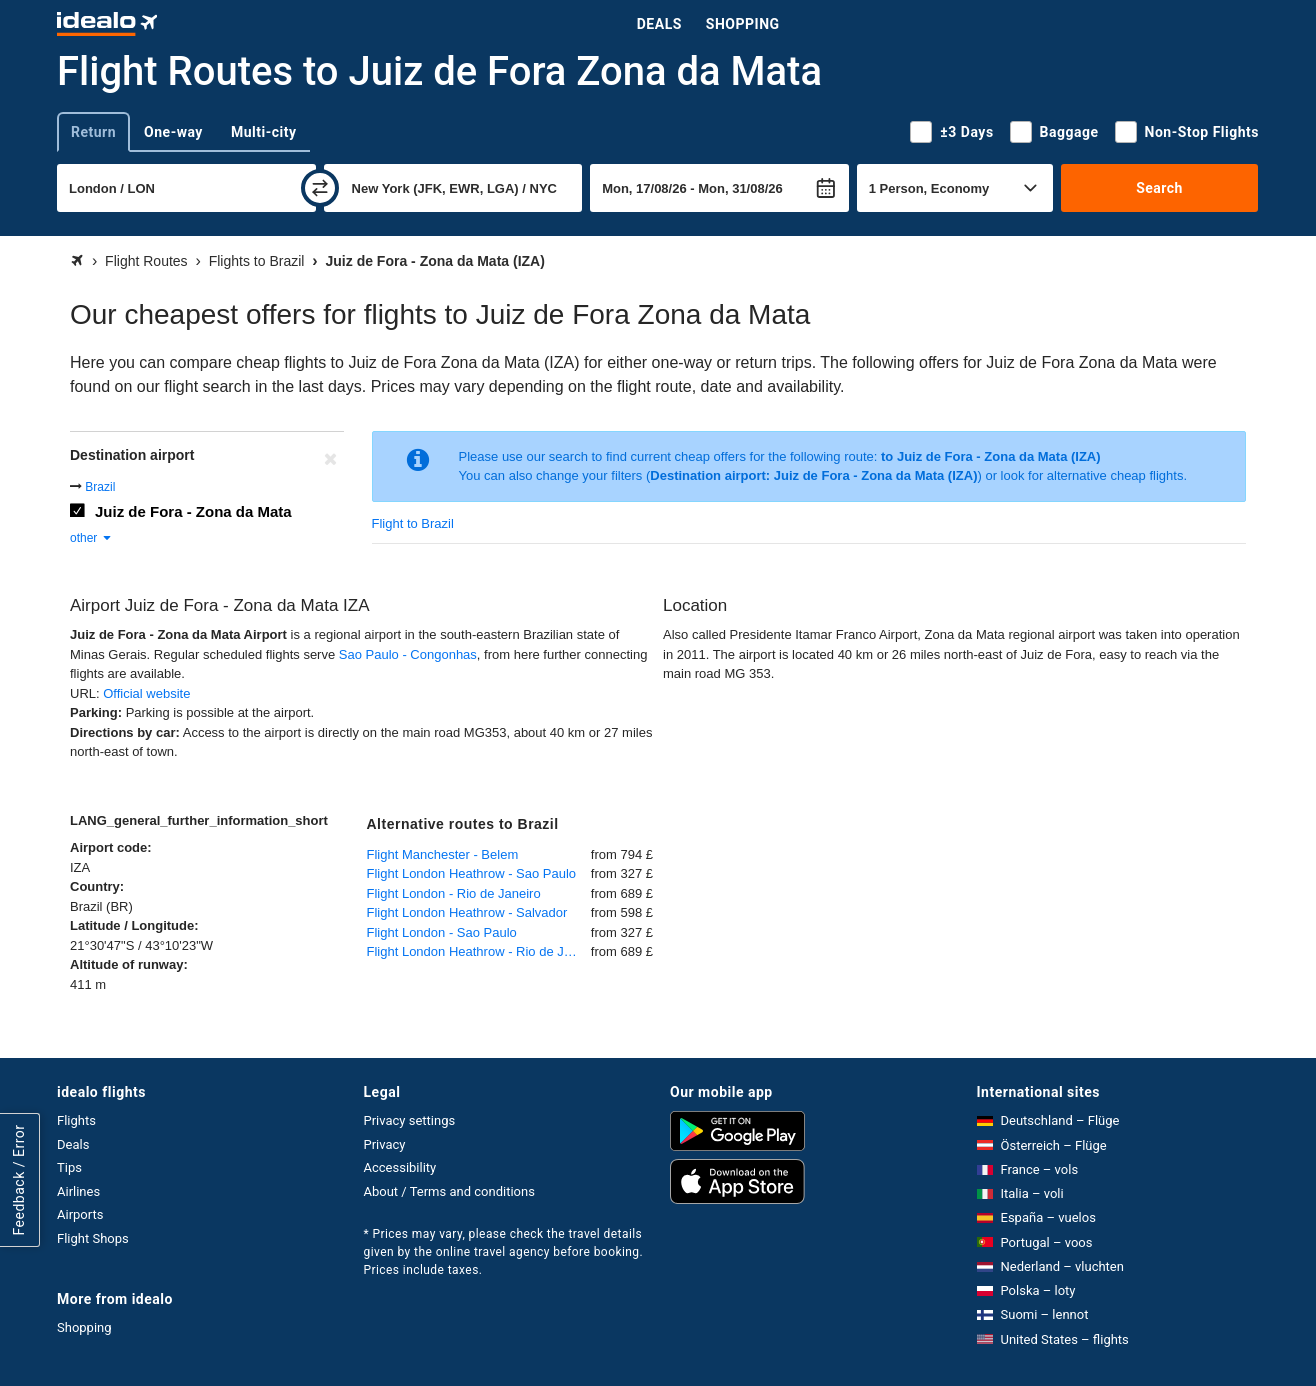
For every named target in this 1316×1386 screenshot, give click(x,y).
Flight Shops (93, 1238)
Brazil (100, 487)
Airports (80, 1214)
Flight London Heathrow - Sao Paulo (472, 873)
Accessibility (400, 1167)
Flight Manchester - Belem (443, 854)
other (91, 538)
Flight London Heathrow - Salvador (467, 912)
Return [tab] (93, 132)
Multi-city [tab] (264, 132)
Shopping (743, 24)
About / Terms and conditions (449, 1191)
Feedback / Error (19, 1180)
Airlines (78, 1191)
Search (1159, 188)
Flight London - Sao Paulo (442, 932)
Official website (146, 693)
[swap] (320, 188)
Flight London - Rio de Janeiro (454, 893)
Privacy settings (410, 1120)
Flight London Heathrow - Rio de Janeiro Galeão (479, 951)
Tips (69, 1167)
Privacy (385, 1144)
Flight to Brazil (413, 523)
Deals (659, 24)
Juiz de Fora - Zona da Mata (193, 511)
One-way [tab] (173, 132)
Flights (76, 1120)
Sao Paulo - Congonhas (408, 654)
